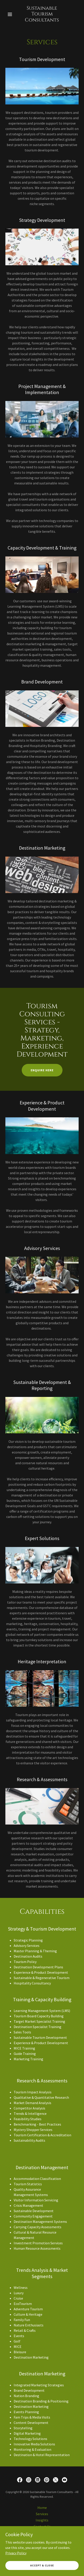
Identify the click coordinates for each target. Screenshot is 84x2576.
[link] (42, 20)
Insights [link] (42, 2520)
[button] (10, 14)
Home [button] (42, 2507)
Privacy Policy (15, 2553)
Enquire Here (42, 1070)
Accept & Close (42, 2565)
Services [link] (42, 2514)
